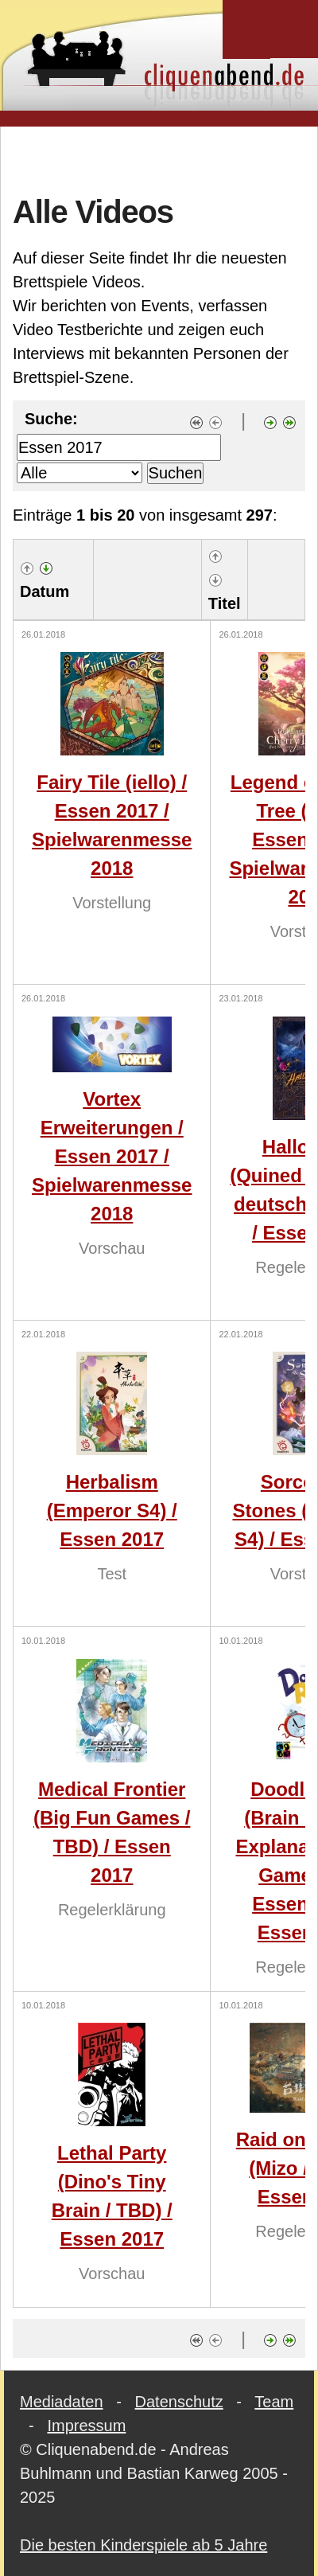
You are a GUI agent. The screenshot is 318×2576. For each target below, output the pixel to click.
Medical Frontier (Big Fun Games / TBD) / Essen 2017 (111, 1832)
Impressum (86, 2425)
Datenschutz (179, 2401)
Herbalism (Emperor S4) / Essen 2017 (112, 1510)
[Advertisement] (159, 158)
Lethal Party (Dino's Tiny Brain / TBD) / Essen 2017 (112, 2196)
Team (273, 2401)
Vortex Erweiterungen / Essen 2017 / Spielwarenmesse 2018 (112, 1156)
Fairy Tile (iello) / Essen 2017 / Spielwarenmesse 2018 (112, 825)
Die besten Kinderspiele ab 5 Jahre (143, 2545)
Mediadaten (61, 2401)
